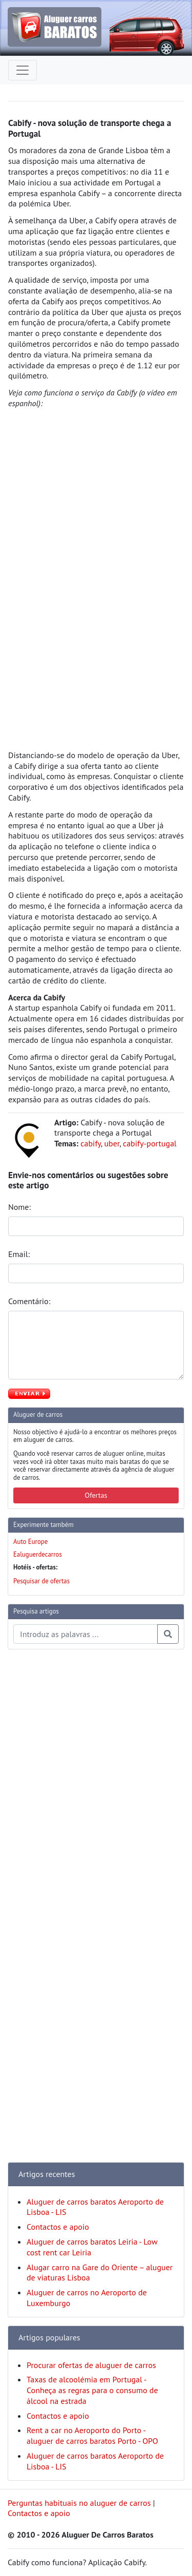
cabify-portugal (150, 1143)
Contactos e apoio (58, 2227)
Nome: (20, 1207)
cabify (90, 1143)
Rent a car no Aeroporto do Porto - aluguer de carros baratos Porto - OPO (92, 2435)
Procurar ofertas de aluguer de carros (91, 2365)
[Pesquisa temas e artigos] (85, 1634)
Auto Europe (30, 1541)
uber (111, 1143)
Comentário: (30, 1301)
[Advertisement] (49, 1811)
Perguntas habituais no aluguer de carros (79, 2503)
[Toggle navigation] (22, 70)
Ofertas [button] (96, 1495)
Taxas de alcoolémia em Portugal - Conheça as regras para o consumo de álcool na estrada (92, 2390)
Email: (20, 1254)
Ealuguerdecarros (37, 1554)
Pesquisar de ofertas (41, 1581)
